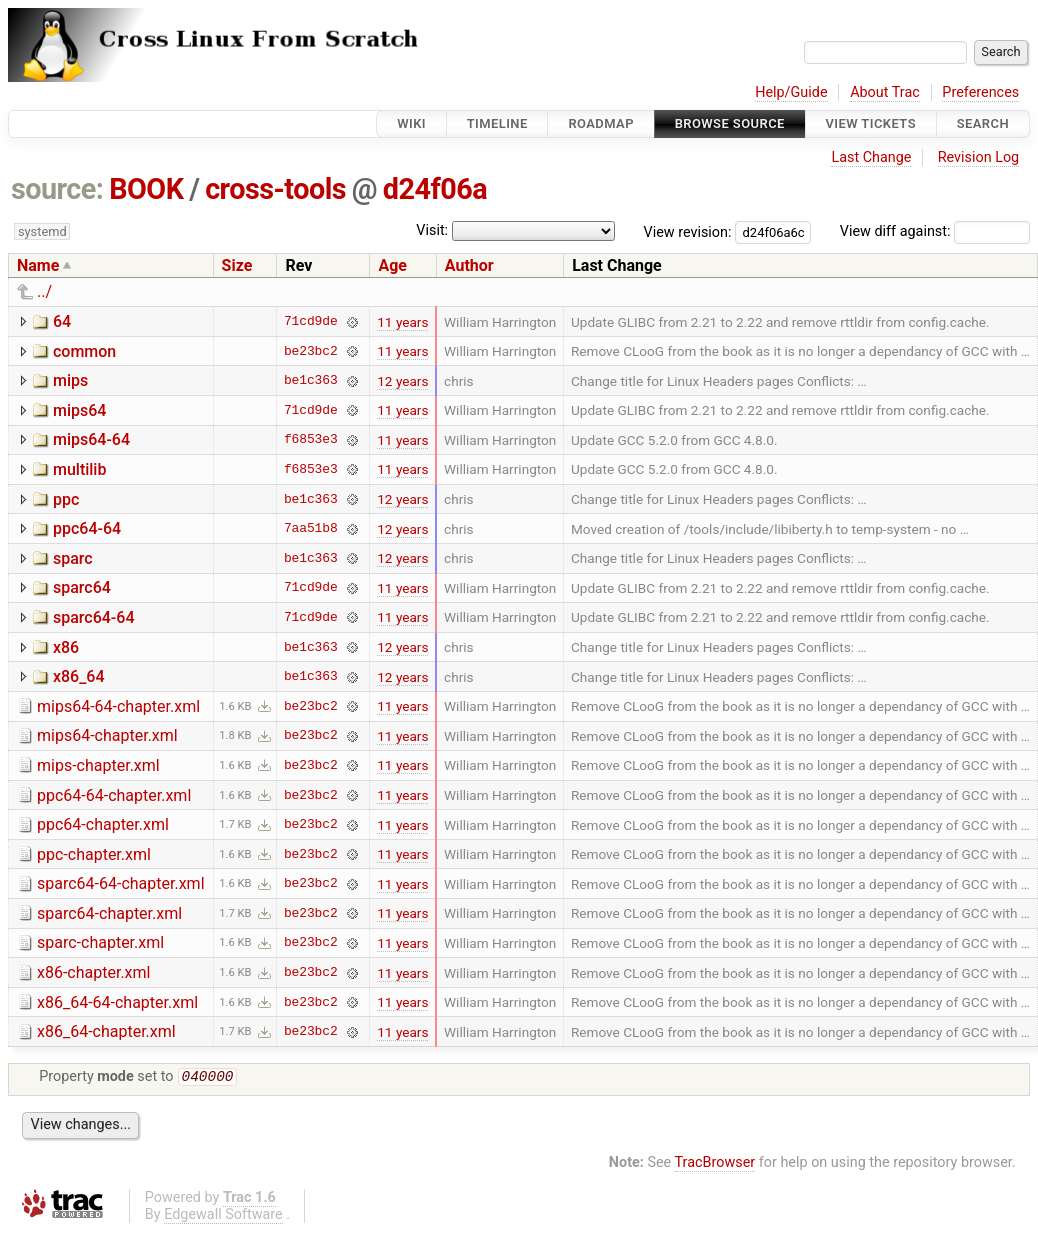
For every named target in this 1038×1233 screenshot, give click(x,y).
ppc (66, 499)
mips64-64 (91, 439)
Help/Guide (791, 92)
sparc (73, 558)
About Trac (885, 92)
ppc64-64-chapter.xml (114, 795)
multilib (79, 469)
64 (62, 321)
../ (44, 291)
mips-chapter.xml (98, 765)
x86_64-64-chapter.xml (117, 1002)
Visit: (432, 230)
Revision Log (979, 157)
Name (38, 265)
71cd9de (311, 322)
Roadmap (601, 123)
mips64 (79, 410)
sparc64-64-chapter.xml (121, 883)
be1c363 (311, 381)
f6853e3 (311, 440)
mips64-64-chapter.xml (118, 706)
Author (469, 265)
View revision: (688, 231)
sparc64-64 (94, 617)
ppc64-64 (87, 528)
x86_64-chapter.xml (106, 1031)
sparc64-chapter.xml (109, 913)
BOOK (146, 189)
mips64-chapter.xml (107, 735)
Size (237, 265)
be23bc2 (311, 351)
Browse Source (730, 123)
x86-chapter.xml (93, 972)
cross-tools (275, 189)
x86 (66, 647)
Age (392, 265)
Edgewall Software (223, 1216)
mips (70, 380)
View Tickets (871, 123)
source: (57, 189)
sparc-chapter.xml (100, 942)
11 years (402, 322)
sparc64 (82, 587)
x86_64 (79, 676)
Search (983, 123)
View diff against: (935, 231)
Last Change (871, 157)
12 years (402, 381)
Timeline (497, 123)
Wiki (411, 123)
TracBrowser (715, 1164)
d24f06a (435, 189)
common (84, 351)
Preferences (980, 92)
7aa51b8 (311, 529)
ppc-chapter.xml (94, 854)
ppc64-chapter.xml (103, 824)
